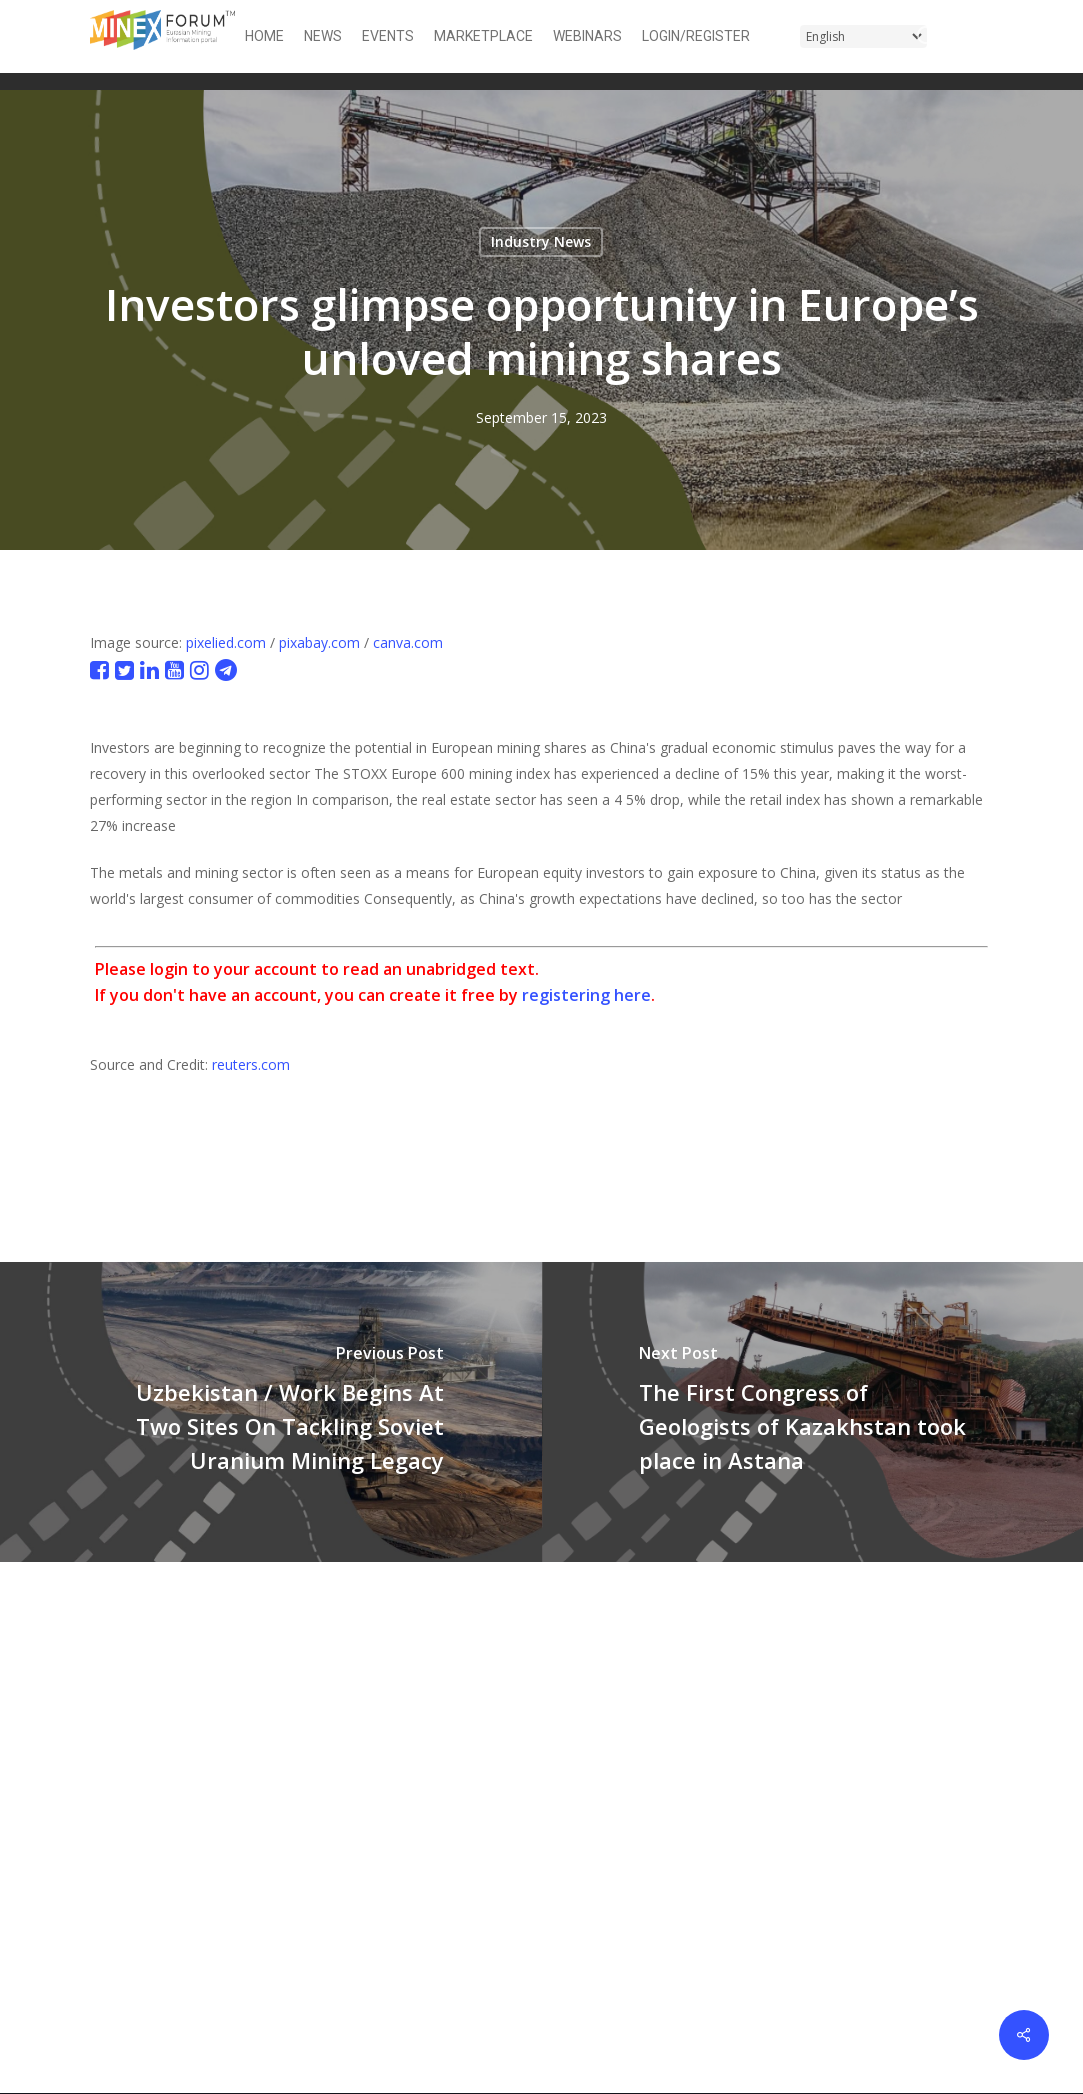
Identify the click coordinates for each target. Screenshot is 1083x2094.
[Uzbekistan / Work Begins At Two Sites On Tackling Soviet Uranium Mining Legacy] (271, 1412)
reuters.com (251, 1064)
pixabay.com (319, 642)
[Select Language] (863, 36)
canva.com (408, 642)
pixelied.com (226, 642)
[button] (981, 36)
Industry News (541, 241)
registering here (586, 995)
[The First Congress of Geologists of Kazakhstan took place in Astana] (813, 1412)
